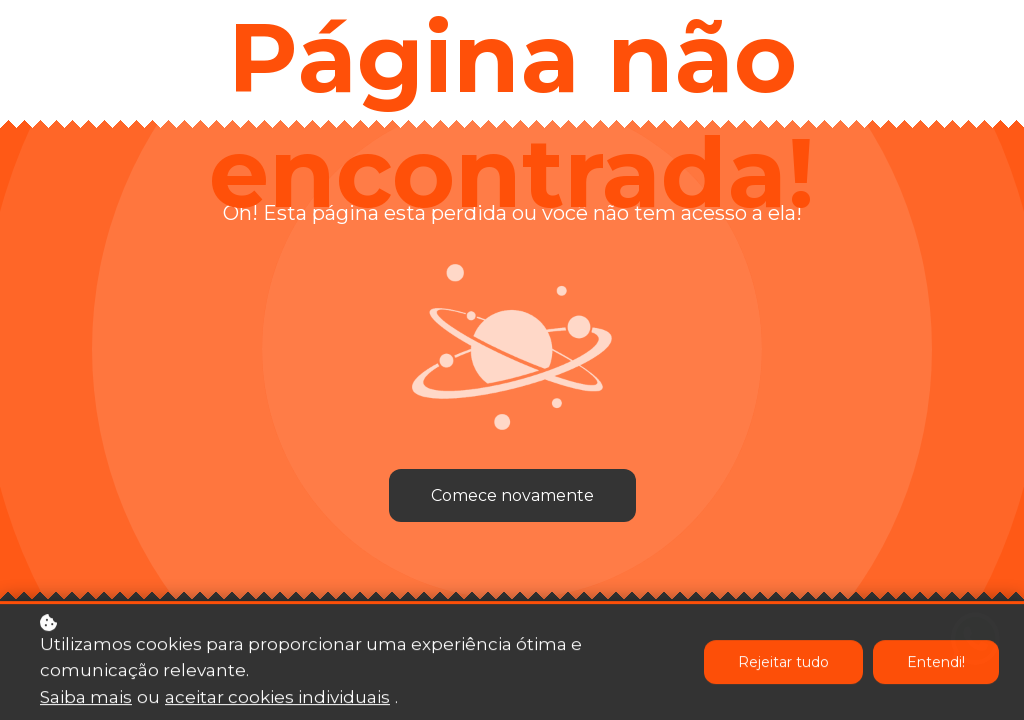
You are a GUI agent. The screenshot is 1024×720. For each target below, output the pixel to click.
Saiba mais (86, 698)
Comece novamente (512, 495)
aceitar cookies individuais (277, 698)
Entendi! (936, 664)
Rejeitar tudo (783, 664)
